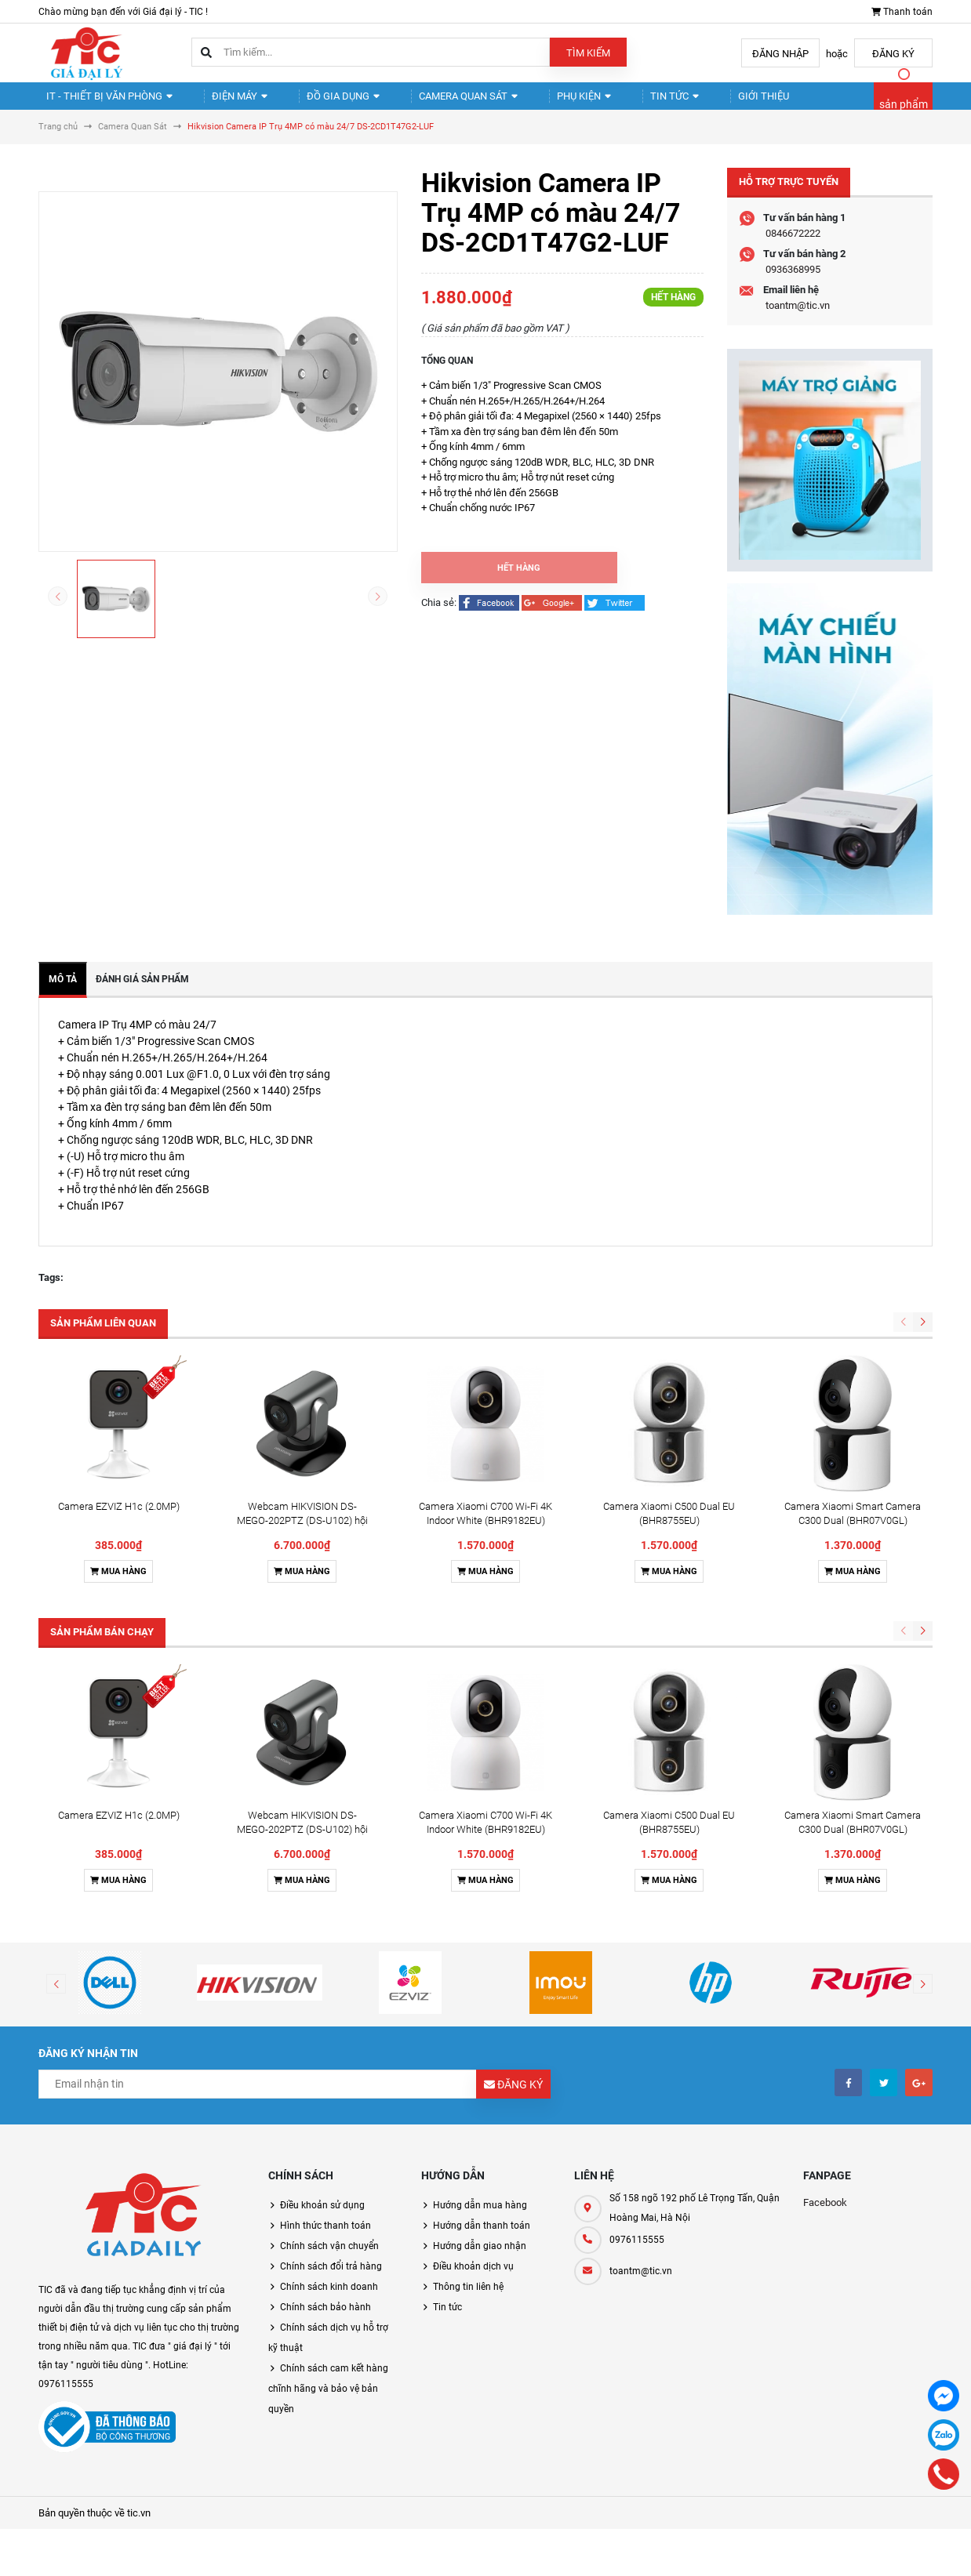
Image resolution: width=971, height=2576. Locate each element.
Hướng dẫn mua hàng (480, 2218)
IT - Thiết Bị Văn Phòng (103, 102)
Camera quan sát (432, 102)
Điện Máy (224, 102)
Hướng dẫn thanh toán (481, 2238)
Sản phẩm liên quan (103, 1336)
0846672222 (793, 246)
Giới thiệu (696, 102)
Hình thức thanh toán (325, 2238)
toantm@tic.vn (798, 319)
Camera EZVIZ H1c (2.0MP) (119, 1520)
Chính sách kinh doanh (329, 2300)
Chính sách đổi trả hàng (331, 2279)
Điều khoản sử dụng (322, 2218)
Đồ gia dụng (316, 102)
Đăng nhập (780, 54)
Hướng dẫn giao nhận (479, 2259)
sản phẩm (903, 111)
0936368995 (793, 282)
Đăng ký (893, 54)
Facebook (825, 2216)
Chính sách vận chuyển (329, 2259)
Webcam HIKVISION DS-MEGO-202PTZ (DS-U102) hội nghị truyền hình (302, 1534)
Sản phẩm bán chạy (102, 1645)
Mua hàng (118, 1585)
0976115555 (636, 2253)
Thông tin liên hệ (468, 2300)
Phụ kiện (539, 102)
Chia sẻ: (438, 616)
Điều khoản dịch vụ (473, 2279)
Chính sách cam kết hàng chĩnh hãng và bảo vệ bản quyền (328, 2402)
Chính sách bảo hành (325, 2320)
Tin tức (618, 102)
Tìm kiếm (588, 53)
